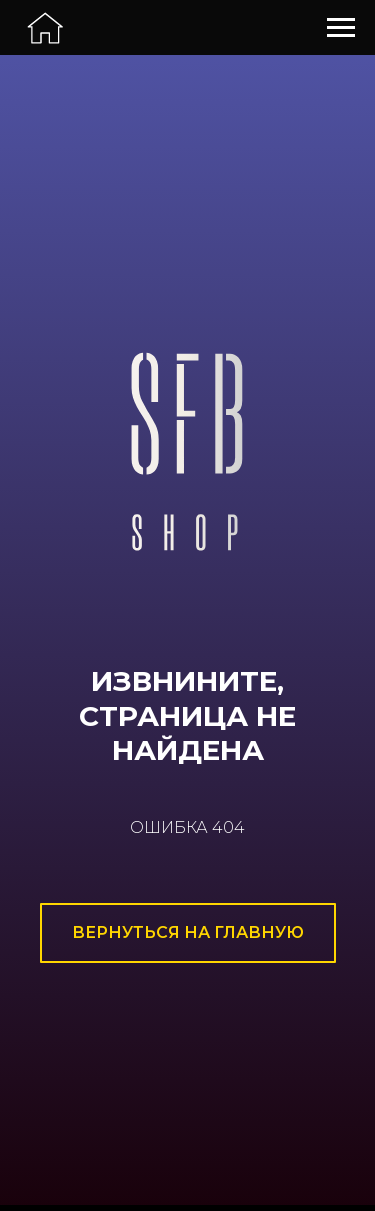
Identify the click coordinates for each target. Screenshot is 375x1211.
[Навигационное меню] (341, 28)
